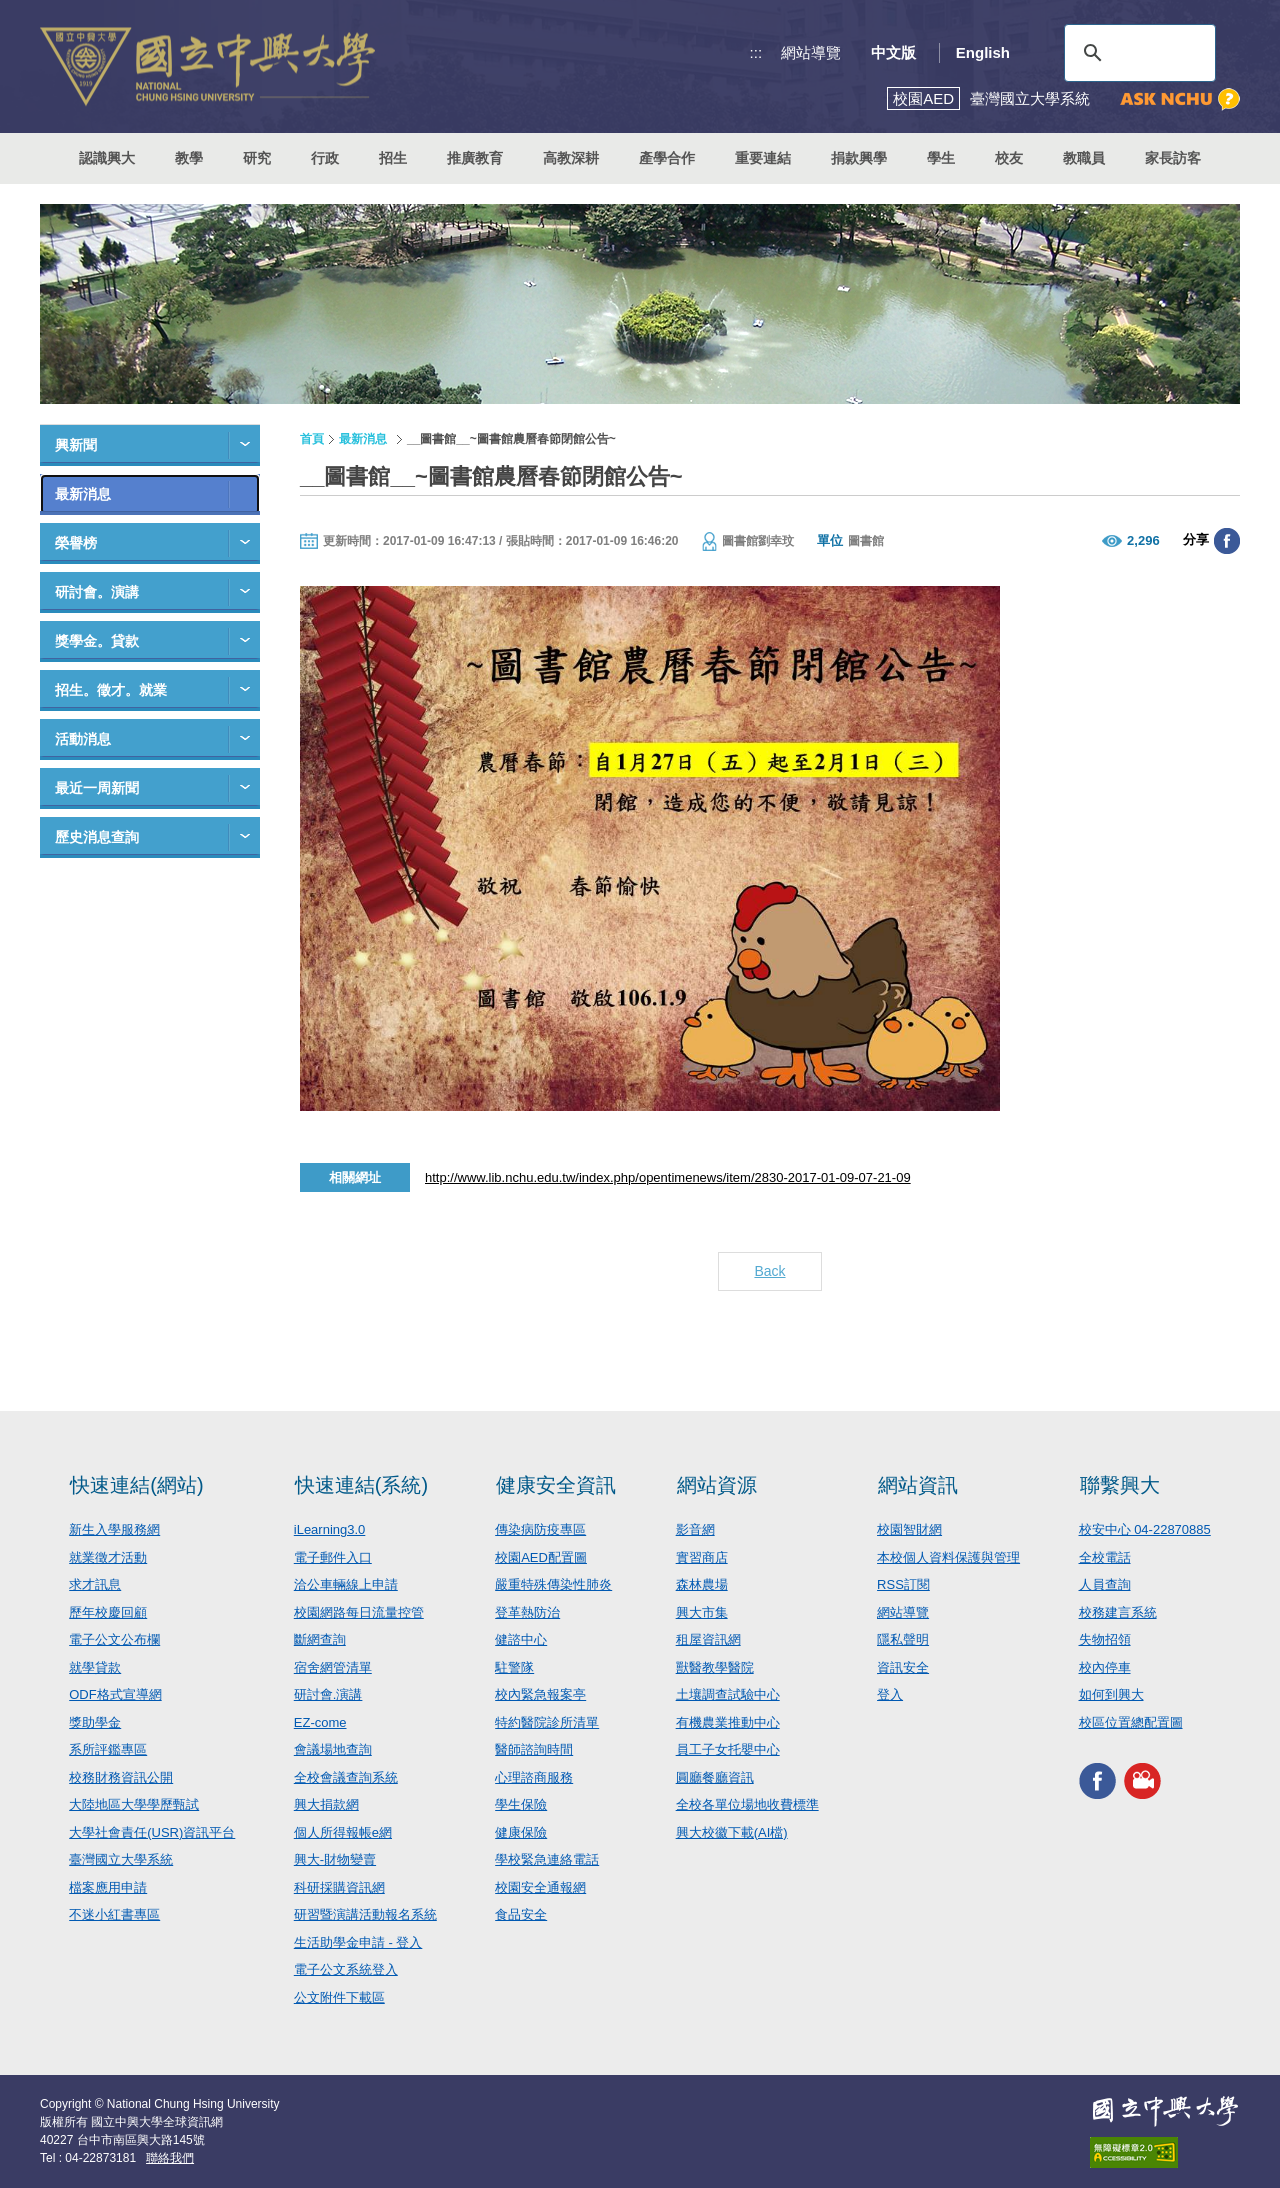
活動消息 (83, 739)
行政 (325, 158)
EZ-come (320, 1722)
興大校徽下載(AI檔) (732, 1832)
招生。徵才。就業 (111, 690)
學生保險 (521, 1804)
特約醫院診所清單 (547, 1722)
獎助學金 (95, 1722)
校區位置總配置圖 (1131, 1722)
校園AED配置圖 (541, 1557)
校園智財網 (909, 1529)
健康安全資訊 (556, 1485)
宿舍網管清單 (333, 1667)
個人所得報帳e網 (343, 1832)
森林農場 (702, 1584)
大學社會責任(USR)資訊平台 (152, 1832)
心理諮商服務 (534, 1777)
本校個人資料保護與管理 (948, 1557)
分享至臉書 (1227, 541)
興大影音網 (1142, 1780)
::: (756, 52)
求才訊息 (95, 1584)
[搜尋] (1137, 53)
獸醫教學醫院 (715, 1667)
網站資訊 (918, 1485)
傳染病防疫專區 (540, 1529)
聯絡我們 (170, 2158)
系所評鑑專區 (108, 1749)
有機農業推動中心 (728, 1722)
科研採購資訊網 (339, 1887)
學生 (941, 158)
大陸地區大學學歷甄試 (134, 1804)
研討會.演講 (328, 1694)
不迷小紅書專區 (114, 1914)
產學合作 (667, 158)
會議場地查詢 (333, 1749)
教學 (189, 158)
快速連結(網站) (136, 1485)
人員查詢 (1105, 1584)
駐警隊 (514, 1667)
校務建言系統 (1118, 1612)
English (983, 52)
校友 (1009, 158)
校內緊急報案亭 (540, 1694)
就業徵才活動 (108, 1557)
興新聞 (76, 445)
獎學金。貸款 (97, 641)
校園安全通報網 (540, 1887)
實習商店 (702, 1557)
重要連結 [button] (763, 158)
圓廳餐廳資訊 (715, 1777)
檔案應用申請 (108, 1887)
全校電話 (1105, 1557)
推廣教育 (475, 158)
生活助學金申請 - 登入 (358, 1942)
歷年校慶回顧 (108, 1612)
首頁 (312, 439)
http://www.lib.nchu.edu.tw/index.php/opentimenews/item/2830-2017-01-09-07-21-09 (668, 1177)
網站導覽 (811, 52)
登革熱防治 (527, 1612)
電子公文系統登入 (346, 1969)
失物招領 (1105, 1639)
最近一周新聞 (97, 788)
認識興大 (107, 158)
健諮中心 (521, 1639)
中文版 (893, 52)
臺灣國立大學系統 (121, 1859)
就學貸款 (95, 1667)
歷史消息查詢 (97, 837)
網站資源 (717, 1485)
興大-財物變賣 (335, 1859)
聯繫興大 (1120, 1485)
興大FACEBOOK (1097, 1780)
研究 (257, 158)
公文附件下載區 (339, 1997)
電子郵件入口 (333, 1557)
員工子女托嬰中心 (728, 1749)
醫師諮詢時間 (534, 1749)
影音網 (695, 1529)
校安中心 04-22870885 (1145, 1529)
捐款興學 (859, 158)
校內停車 (1105, 1667)
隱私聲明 (903, 1639)
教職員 (1084, 158)
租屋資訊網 (708, 1639)
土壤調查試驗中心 (728, 1694)
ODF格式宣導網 (115, 1694)
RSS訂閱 (903, 1584)
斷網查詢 (320, 1639)
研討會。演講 (97, 592)
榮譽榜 (76, 543)
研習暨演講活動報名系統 (365, 1914)
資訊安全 (903, 1667)
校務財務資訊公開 (121, 1777)
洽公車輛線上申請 (346, 1584)
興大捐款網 (326, 1804)
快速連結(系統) (361, 1485)
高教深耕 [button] (571, 158)
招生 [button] (393, 158)
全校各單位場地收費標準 (747, 1804)
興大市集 (702, 1612)
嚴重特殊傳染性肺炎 (553, 1584)
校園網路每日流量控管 (359, 1612)
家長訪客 (1173, 158)
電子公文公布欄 (114, 1639)
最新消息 (83, 494)
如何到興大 (1111, 1694)
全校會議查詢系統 (346, 1777)
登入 (890, 1694)
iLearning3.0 (330, 1529)
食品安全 (521, 1914)
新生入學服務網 (114, 1529)
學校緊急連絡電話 (547, 1859)
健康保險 (521, 1832)
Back (769, 1271)
